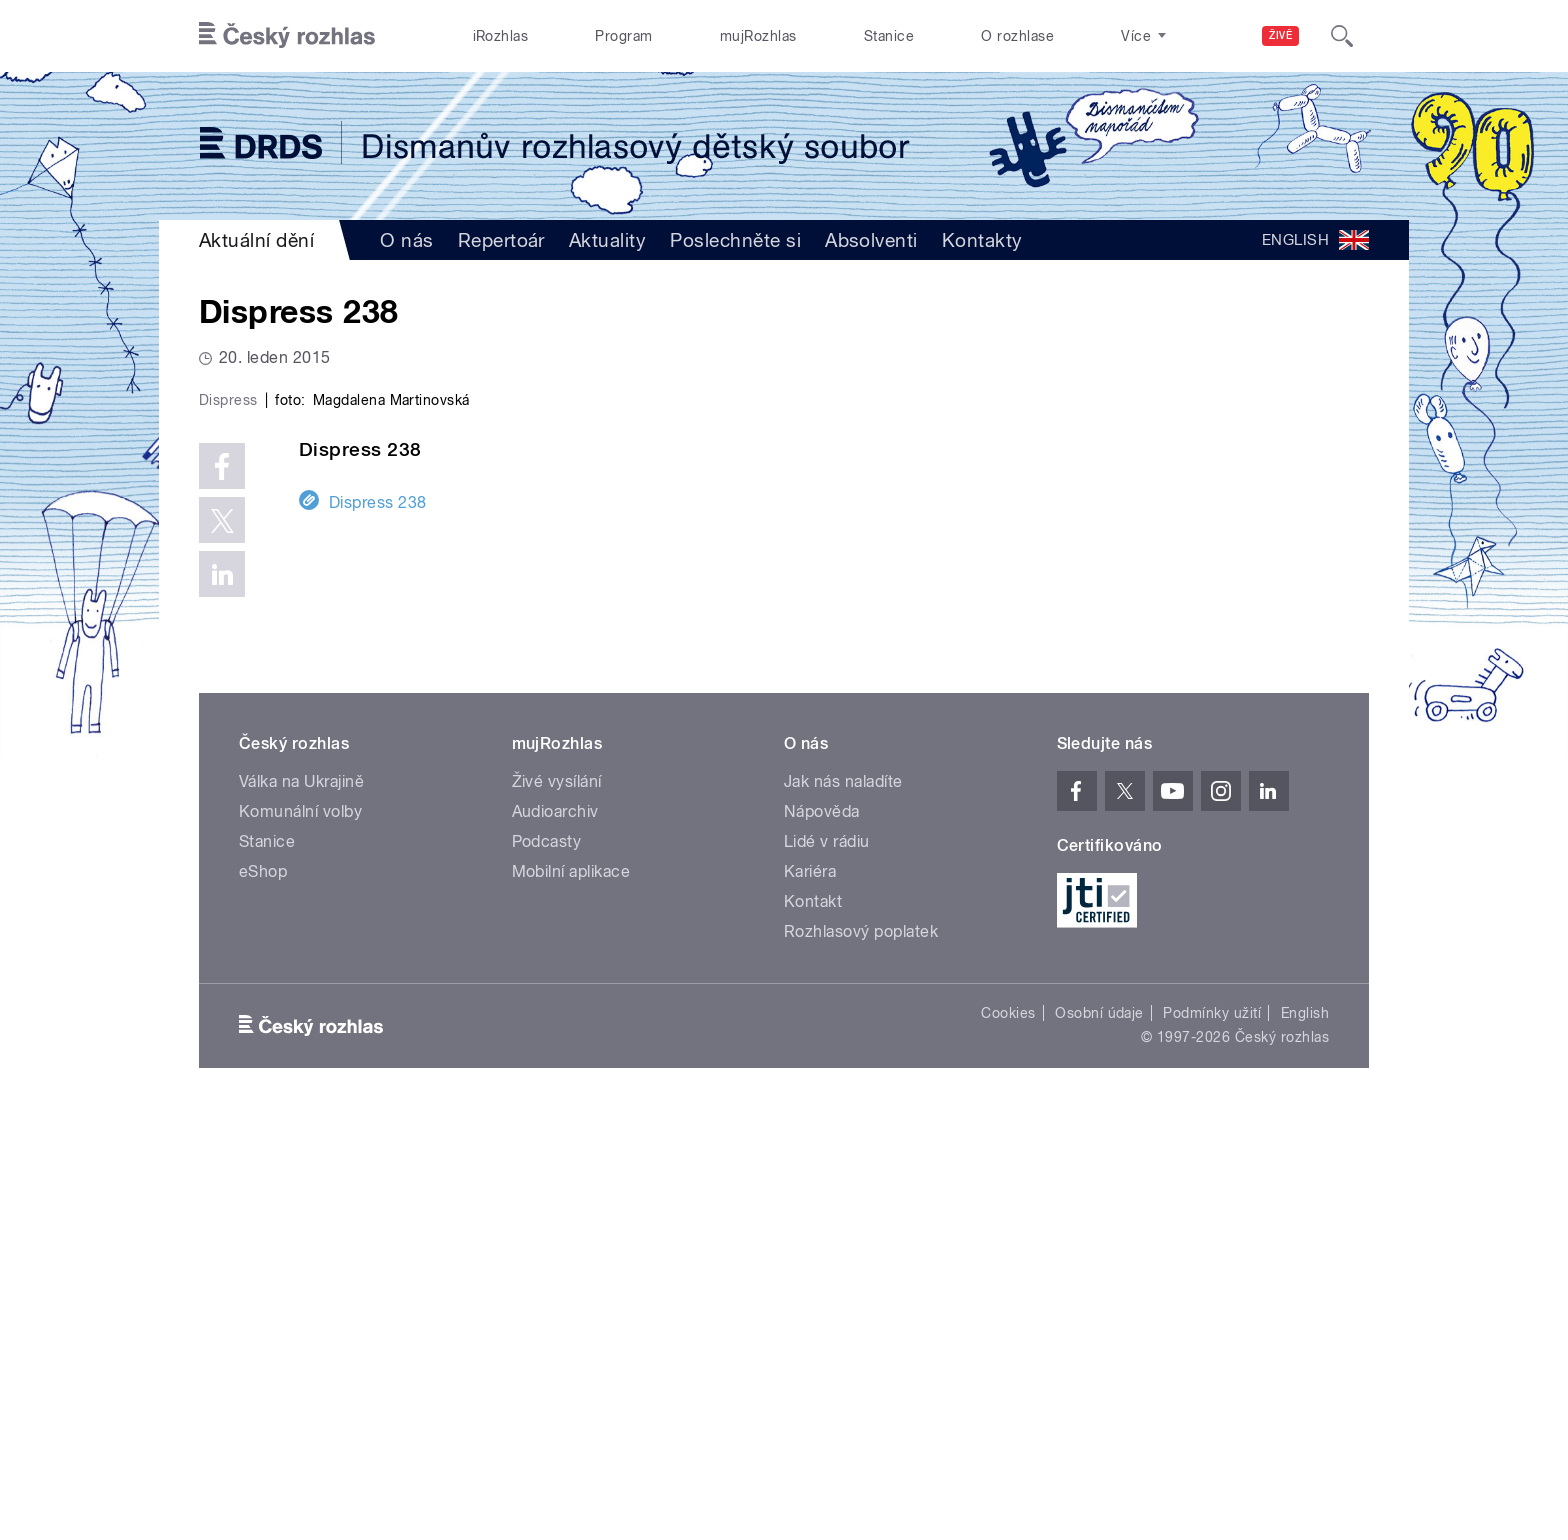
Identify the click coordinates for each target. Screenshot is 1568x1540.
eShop (263, 1296)
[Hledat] (1342, 36)
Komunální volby (300, 1236)
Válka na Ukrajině (301, 1206)
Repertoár (501, 240)
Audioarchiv (555, 1236)
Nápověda (822, 1236)
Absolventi (871, 240)
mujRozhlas (758, 36)
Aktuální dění (256, 240)
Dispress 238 (378, 926)
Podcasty (547, 1266)
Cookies (1008, 1438)
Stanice (889, 36)
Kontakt (813, 1326)
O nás (406, 240)
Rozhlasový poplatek (861, 1356)
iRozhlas (501, 36)
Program (623, 36)
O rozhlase (1017, 36)
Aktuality (607, 240)
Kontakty (982, 240)
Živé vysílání (557, 1206)
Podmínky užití (1212, 1438)
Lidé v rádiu (827, 1266)
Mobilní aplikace (571, 1296)
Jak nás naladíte (843, 1206)
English (1305, 1438)
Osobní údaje (1099, 1438)
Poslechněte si (735, 240)
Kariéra (810, 1296)
